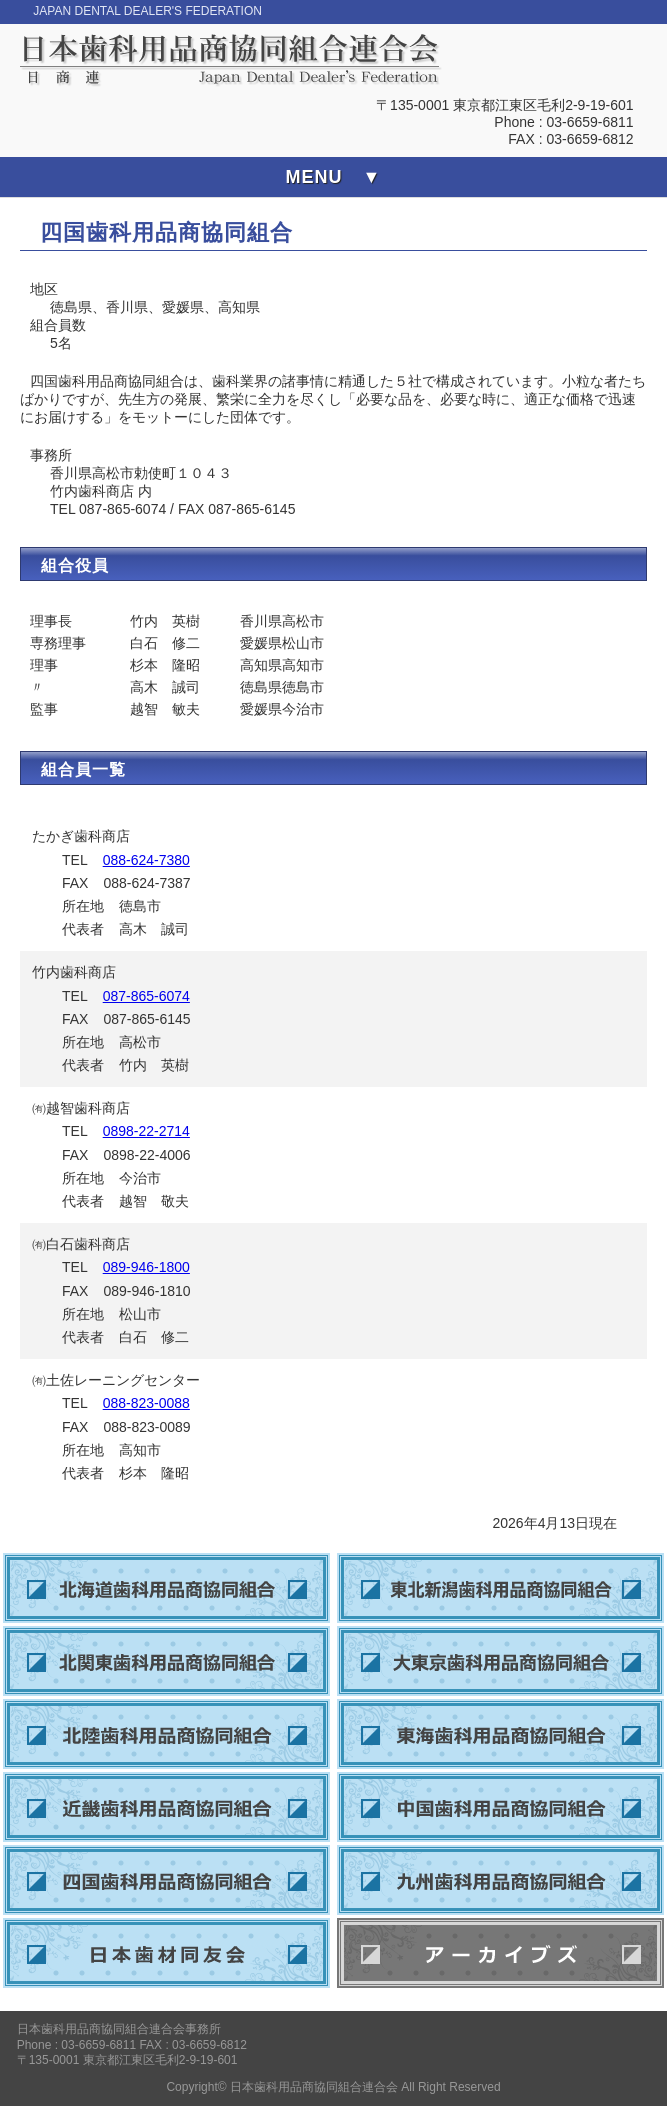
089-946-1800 (146, 1267)
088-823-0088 (146, 1403)
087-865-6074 (146, 996)
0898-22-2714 (146, 1131)
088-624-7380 (146, 860)
